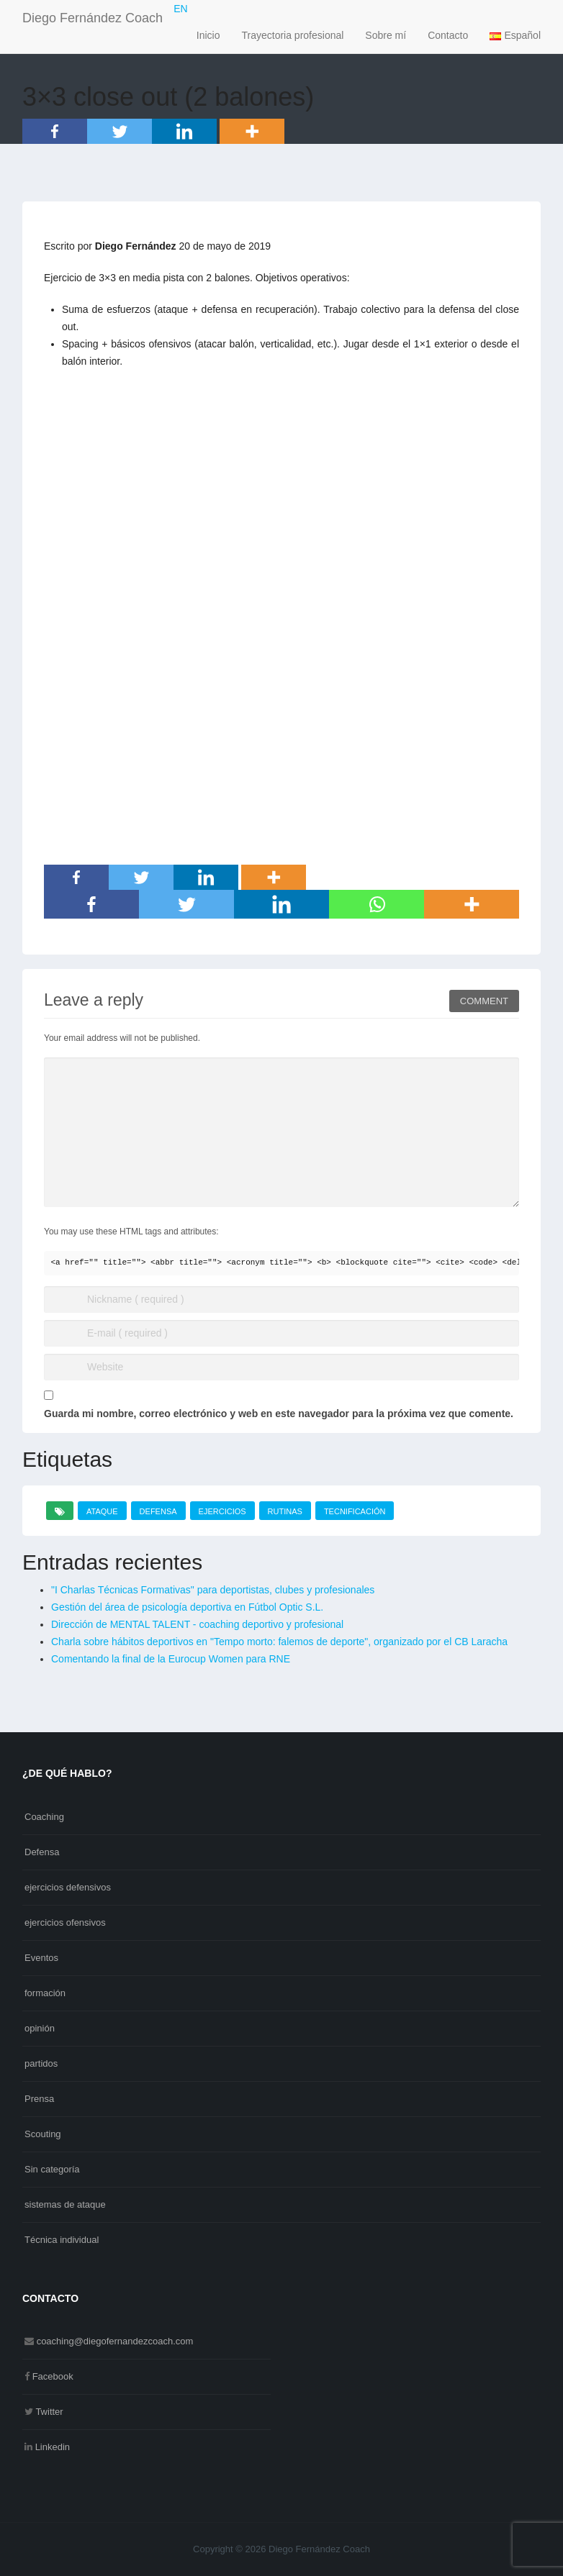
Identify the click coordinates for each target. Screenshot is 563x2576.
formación (45, 1993)
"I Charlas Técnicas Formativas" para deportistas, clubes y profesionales (212, 1590)
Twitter (49, 2411)
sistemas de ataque (65, 2204)
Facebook (52, 2376)
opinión (39, 2028)
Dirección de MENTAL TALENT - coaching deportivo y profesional (197, 1624)
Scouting (42, 2134)
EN (180, 8)
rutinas (285, 1511)
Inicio (208, 35)
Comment (484, 1001)
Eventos (41, 1957)
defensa (158, 1511)
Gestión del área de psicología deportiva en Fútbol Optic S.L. (187, 1607)
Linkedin (52, 2446)
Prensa (39, 2098)
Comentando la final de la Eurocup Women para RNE (170, 1659)
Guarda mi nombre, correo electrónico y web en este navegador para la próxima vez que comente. (278, 1413)
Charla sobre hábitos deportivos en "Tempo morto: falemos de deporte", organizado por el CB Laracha (279, 1641)
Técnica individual (61, 2239)
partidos (41, 2063)
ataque (102, 1511)
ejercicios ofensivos (65, 1922)
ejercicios (222, 1511)
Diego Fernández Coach (92, 18)
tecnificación (355, 1511)
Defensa (41, 1852)
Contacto (448, 35)
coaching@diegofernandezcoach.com (115, 2341)
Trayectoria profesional (292, 35)
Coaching (44, 1816)
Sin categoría (52, 2169)
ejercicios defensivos (67, 1887)
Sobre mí (385, 35)
